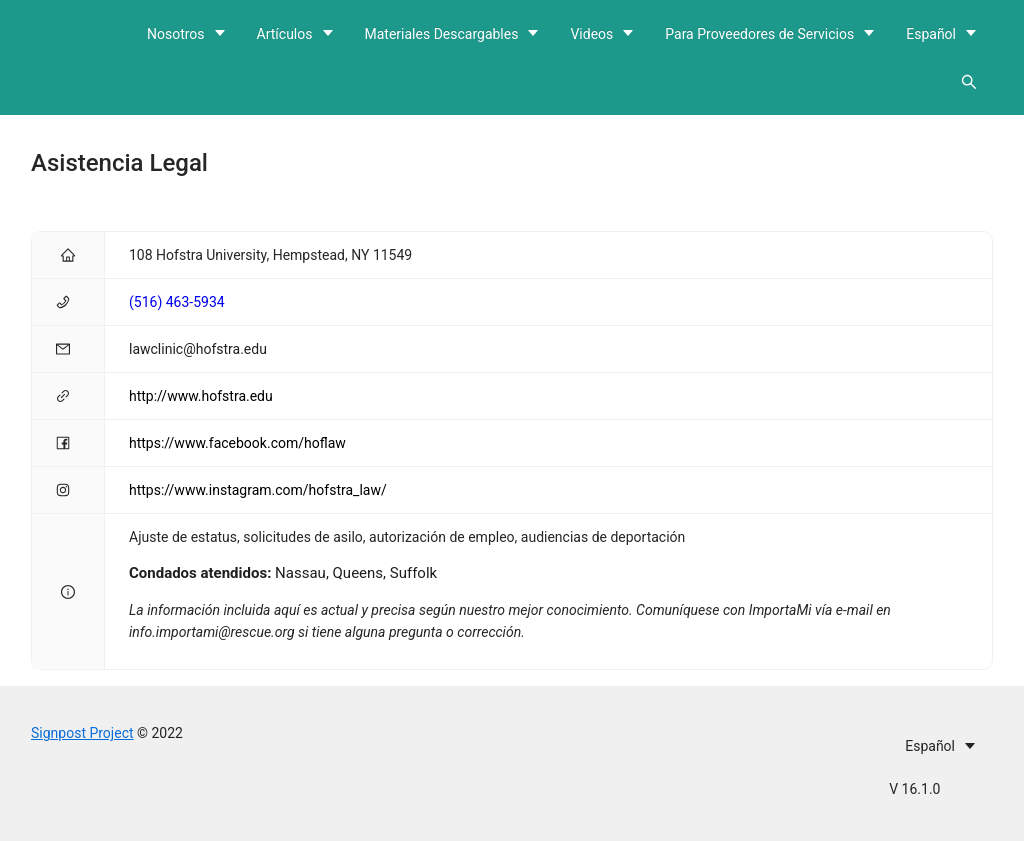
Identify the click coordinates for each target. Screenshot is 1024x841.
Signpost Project (82, 733)
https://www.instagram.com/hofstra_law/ (258, 490)
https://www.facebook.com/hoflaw (237, 443)
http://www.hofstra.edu (201, 396)
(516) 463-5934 (177, 302)
